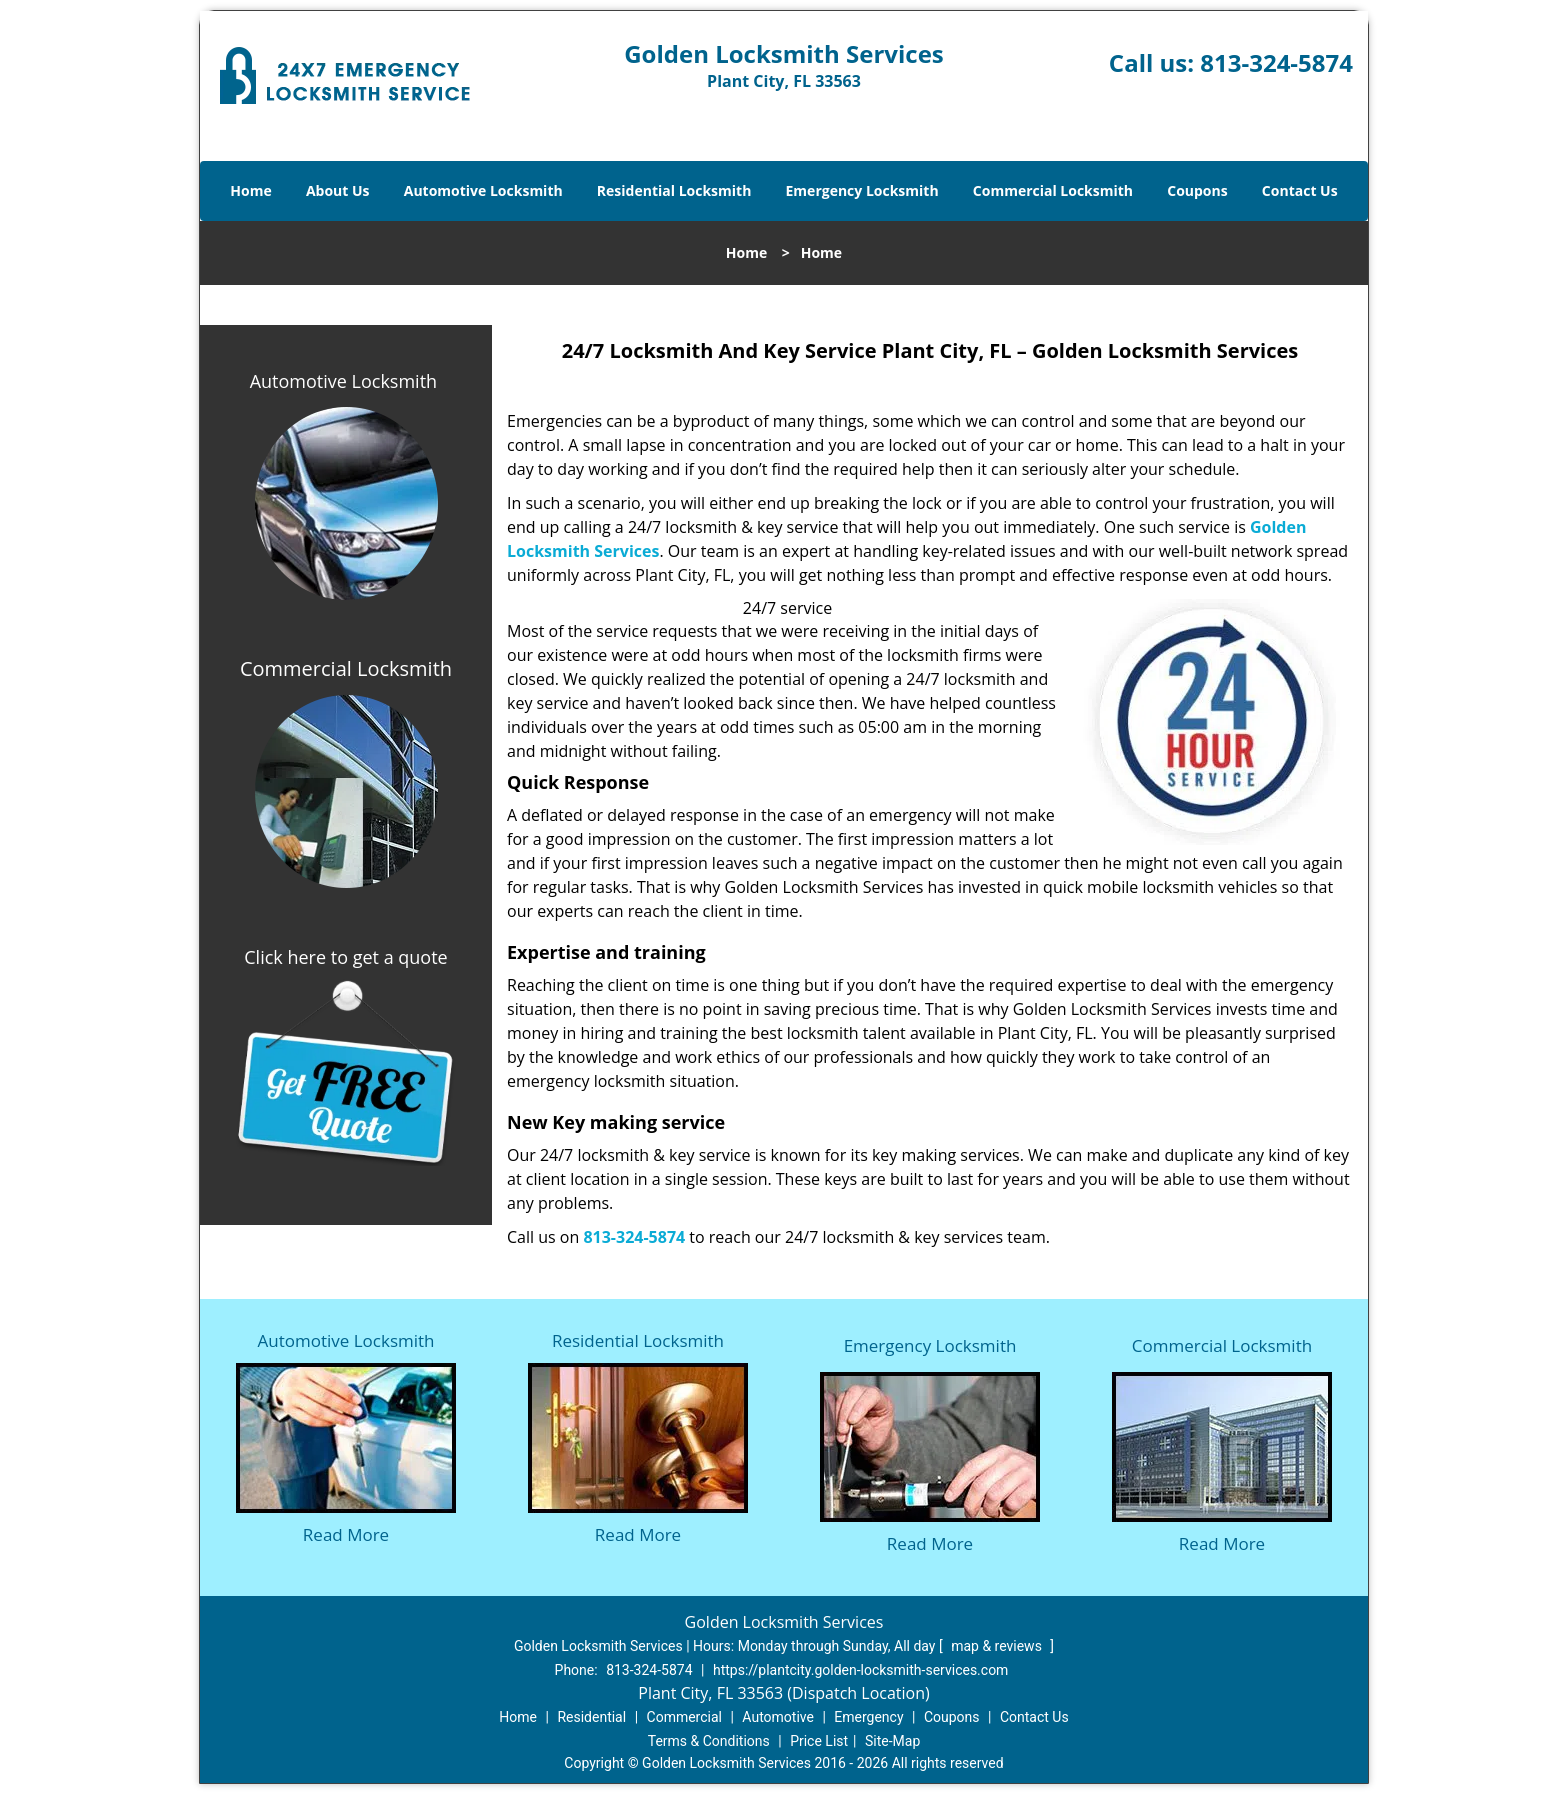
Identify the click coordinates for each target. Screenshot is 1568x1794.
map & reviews (998, 1646)
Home (250, 190)
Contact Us (1300, 190)
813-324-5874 (1276, 62)
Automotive (778, 1717)
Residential (591, 1717)
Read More (346, 1534)
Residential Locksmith (674, 190)
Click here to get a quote (345, 957)
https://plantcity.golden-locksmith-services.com (860, 1670)
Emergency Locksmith (862, 190)
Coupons (1197, 190)
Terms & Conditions (709, 1741)
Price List (819, 1741)
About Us (338, 190)
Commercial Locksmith (1053, 190)
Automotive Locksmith (483, 190)
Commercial (684, 1717)
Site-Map (892, 1741)
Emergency (868, 1717)
